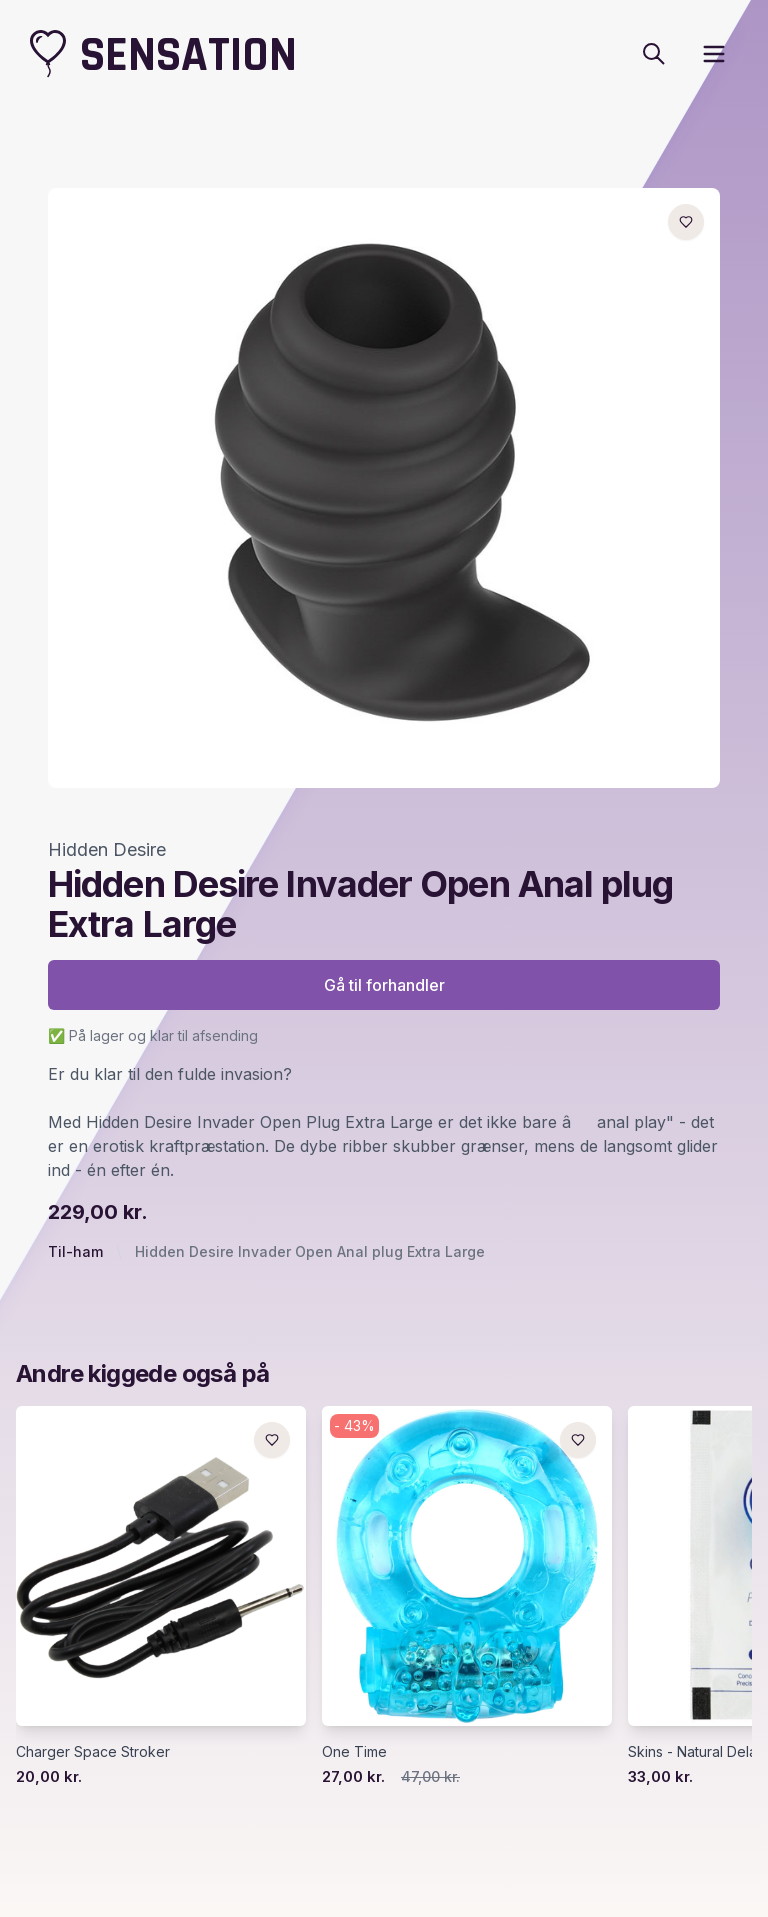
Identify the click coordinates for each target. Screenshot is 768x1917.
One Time (354, 1751)
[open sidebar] (714, 54)
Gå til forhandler (384, 985)
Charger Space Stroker (93, 1751)
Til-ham (75, 1251)
